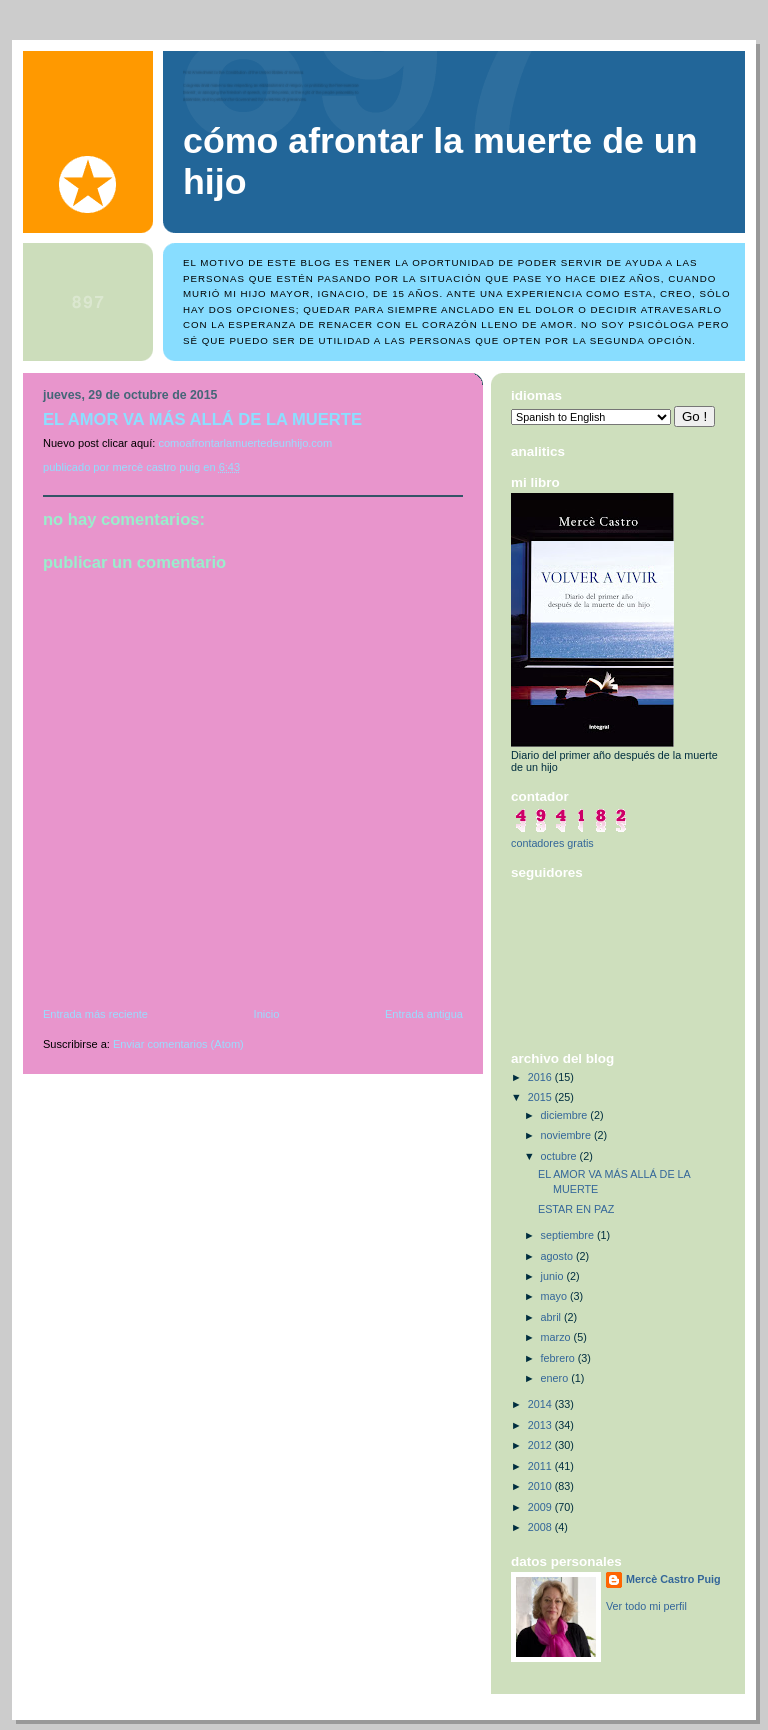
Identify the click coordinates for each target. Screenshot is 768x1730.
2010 (541, 1486)
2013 (541, 1425)
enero (556, 1378)
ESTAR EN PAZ (576, 1209)
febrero (559, 1358)
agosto (558, 1256)
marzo (557, 1337)
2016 (541, 1077)
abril (552, 1317)
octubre (560, 1156)
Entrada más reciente (95, 1014)
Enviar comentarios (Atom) (178, 1044)
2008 (541, 1527)
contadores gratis (552, 843)
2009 (541, 1507)
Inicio (267, 1014)
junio (554, 1276)
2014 (541, 1404)
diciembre (566, 1115)
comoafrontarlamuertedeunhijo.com (245, 443)
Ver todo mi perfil (646, 1606)
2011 (541, 1466)
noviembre (567, 1135)
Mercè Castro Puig (673, 1579)
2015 (541, 1097)
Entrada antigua (424, 1014)
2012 (541, 1445)
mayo (555, 1296)
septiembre (569, 1235)
